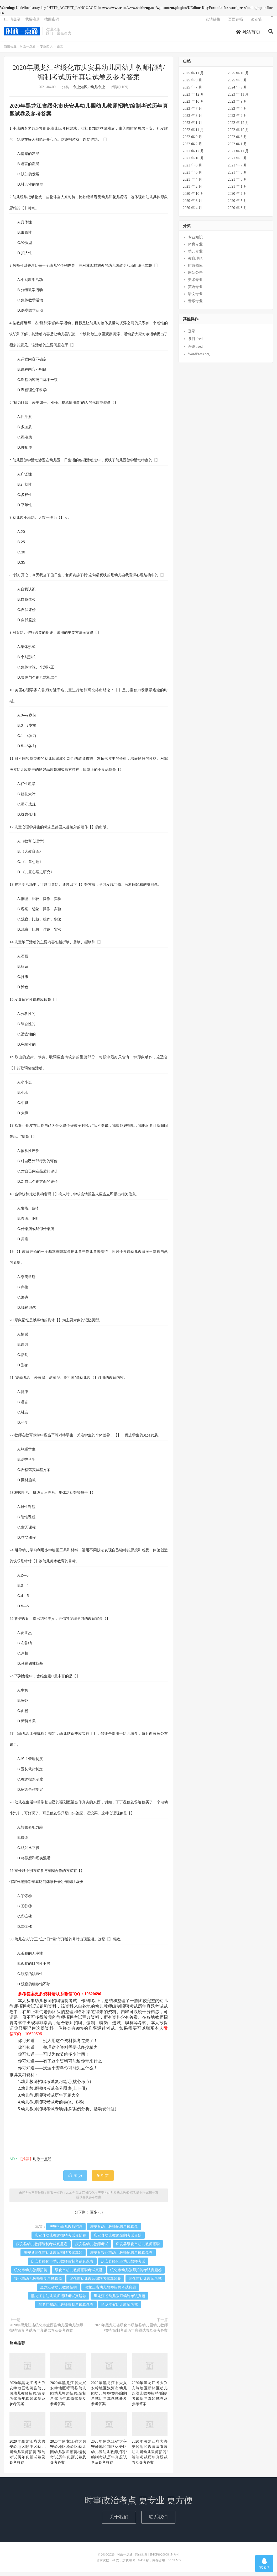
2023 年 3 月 (192, 119)
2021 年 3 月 (237, 183)
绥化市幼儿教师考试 (145, 2282)
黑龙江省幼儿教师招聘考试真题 (110, 2291)
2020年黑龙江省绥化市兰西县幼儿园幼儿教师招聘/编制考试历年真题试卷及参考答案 (46, 2331)
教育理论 (195, 262)
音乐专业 (195, 305)
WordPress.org (199, 358)
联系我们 (158, 2520)
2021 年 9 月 (237, 162)
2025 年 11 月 (193, 77)
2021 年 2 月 (192, 190)
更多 (93, 2216)
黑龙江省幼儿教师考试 (119, 2308)
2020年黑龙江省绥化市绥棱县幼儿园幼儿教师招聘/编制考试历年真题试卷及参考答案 (131, 2331)
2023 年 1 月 (192, 126)
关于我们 (118, 2520)
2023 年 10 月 (193, 105)
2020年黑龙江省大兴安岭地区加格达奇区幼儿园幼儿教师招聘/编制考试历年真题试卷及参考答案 (109, 2455)
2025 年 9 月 (192, 84)
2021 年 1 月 (237, 190)
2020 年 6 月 (192, 204)
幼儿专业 (97, 91)
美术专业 (195, 284)
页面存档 (235, 22)
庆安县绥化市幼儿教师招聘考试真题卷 (121, 2256)
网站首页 (248, 35)
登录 (191, 335)
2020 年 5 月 (237, 204)
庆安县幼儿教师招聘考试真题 (114, 2230)
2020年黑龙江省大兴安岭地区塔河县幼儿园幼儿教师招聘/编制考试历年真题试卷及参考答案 (27, 2397)
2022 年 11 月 (193, 133)
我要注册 (32, 22)
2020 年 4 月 (192, 211)
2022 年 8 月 (237, 141)
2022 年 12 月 (238, 126)
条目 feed (195, 342)
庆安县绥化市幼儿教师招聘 (138, 2248)
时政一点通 (22, 34)
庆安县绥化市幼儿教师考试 (123, 2265)
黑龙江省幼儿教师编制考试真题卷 (65, 2308)
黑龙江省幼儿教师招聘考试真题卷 (58, 2300)
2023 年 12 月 (193, 98)
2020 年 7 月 (237, 197)
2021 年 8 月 (192, 169)
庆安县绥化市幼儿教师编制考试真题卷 (62, 2265)
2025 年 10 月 (238, 77)
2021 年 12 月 (193, 155)
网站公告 (195, 277)
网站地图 (141, 2558)
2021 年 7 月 (237, 169)
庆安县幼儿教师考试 (91, 2248)
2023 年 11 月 (238, 98)
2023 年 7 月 (192, 112)
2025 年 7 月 (192, 91)
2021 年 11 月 (238, 155)
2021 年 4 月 (192, 183)
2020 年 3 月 (237, 211)
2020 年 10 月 (193, 197)
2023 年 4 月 (237, 112)
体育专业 (195, 248)
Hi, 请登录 (12, 22)
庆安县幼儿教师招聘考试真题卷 (60, 2239)
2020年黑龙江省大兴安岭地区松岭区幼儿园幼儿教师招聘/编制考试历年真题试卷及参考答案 (68, 2455)
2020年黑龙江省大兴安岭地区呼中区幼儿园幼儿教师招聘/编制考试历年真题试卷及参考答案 (27, 2455)
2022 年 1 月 (237, 148)
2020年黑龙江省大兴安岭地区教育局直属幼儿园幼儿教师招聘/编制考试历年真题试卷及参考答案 (150, 2455)
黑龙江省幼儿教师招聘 (58, 2291)
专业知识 (46, 50)
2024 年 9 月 (237, 91)
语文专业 (195, 298)
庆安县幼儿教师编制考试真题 (118, 2239)
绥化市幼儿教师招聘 (30, 2274)
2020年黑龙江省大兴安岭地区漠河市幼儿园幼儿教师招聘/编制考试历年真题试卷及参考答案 (109, 2397)
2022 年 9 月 (192, 141)
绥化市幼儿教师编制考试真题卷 (95, 2282)
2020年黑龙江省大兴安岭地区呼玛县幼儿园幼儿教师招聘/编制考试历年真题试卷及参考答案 (68, 2397)
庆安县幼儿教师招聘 (65, 2230)
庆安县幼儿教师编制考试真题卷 (41, 2248)
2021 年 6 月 (192, 176)
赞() (75, 2179)
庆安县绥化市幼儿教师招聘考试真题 (53, 2256)
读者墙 (256, 22)
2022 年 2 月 (192, 148)
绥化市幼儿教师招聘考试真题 (79, 2274)
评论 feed (195, 350)
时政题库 (195, 269)
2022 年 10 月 (238, 133)
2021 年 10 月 (193, 162)
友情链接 (213, 22)
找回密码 (51, 22)
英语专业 (195, 291)
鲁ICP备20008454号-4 (164, 2558)
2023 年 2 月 (237, 119)
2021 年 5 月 (237, 176)
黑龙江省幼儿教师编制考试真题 (119, 2300)
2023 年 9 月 (237, 105)
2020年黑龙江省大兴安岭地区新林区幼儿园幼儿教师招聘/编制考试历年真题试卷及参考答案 (150, 2397)
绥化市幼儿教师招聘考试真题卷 (136, 2274)
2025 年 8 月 (237, 84)
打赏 (103, 2179)
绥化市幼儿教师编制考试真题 (38, 2282)
